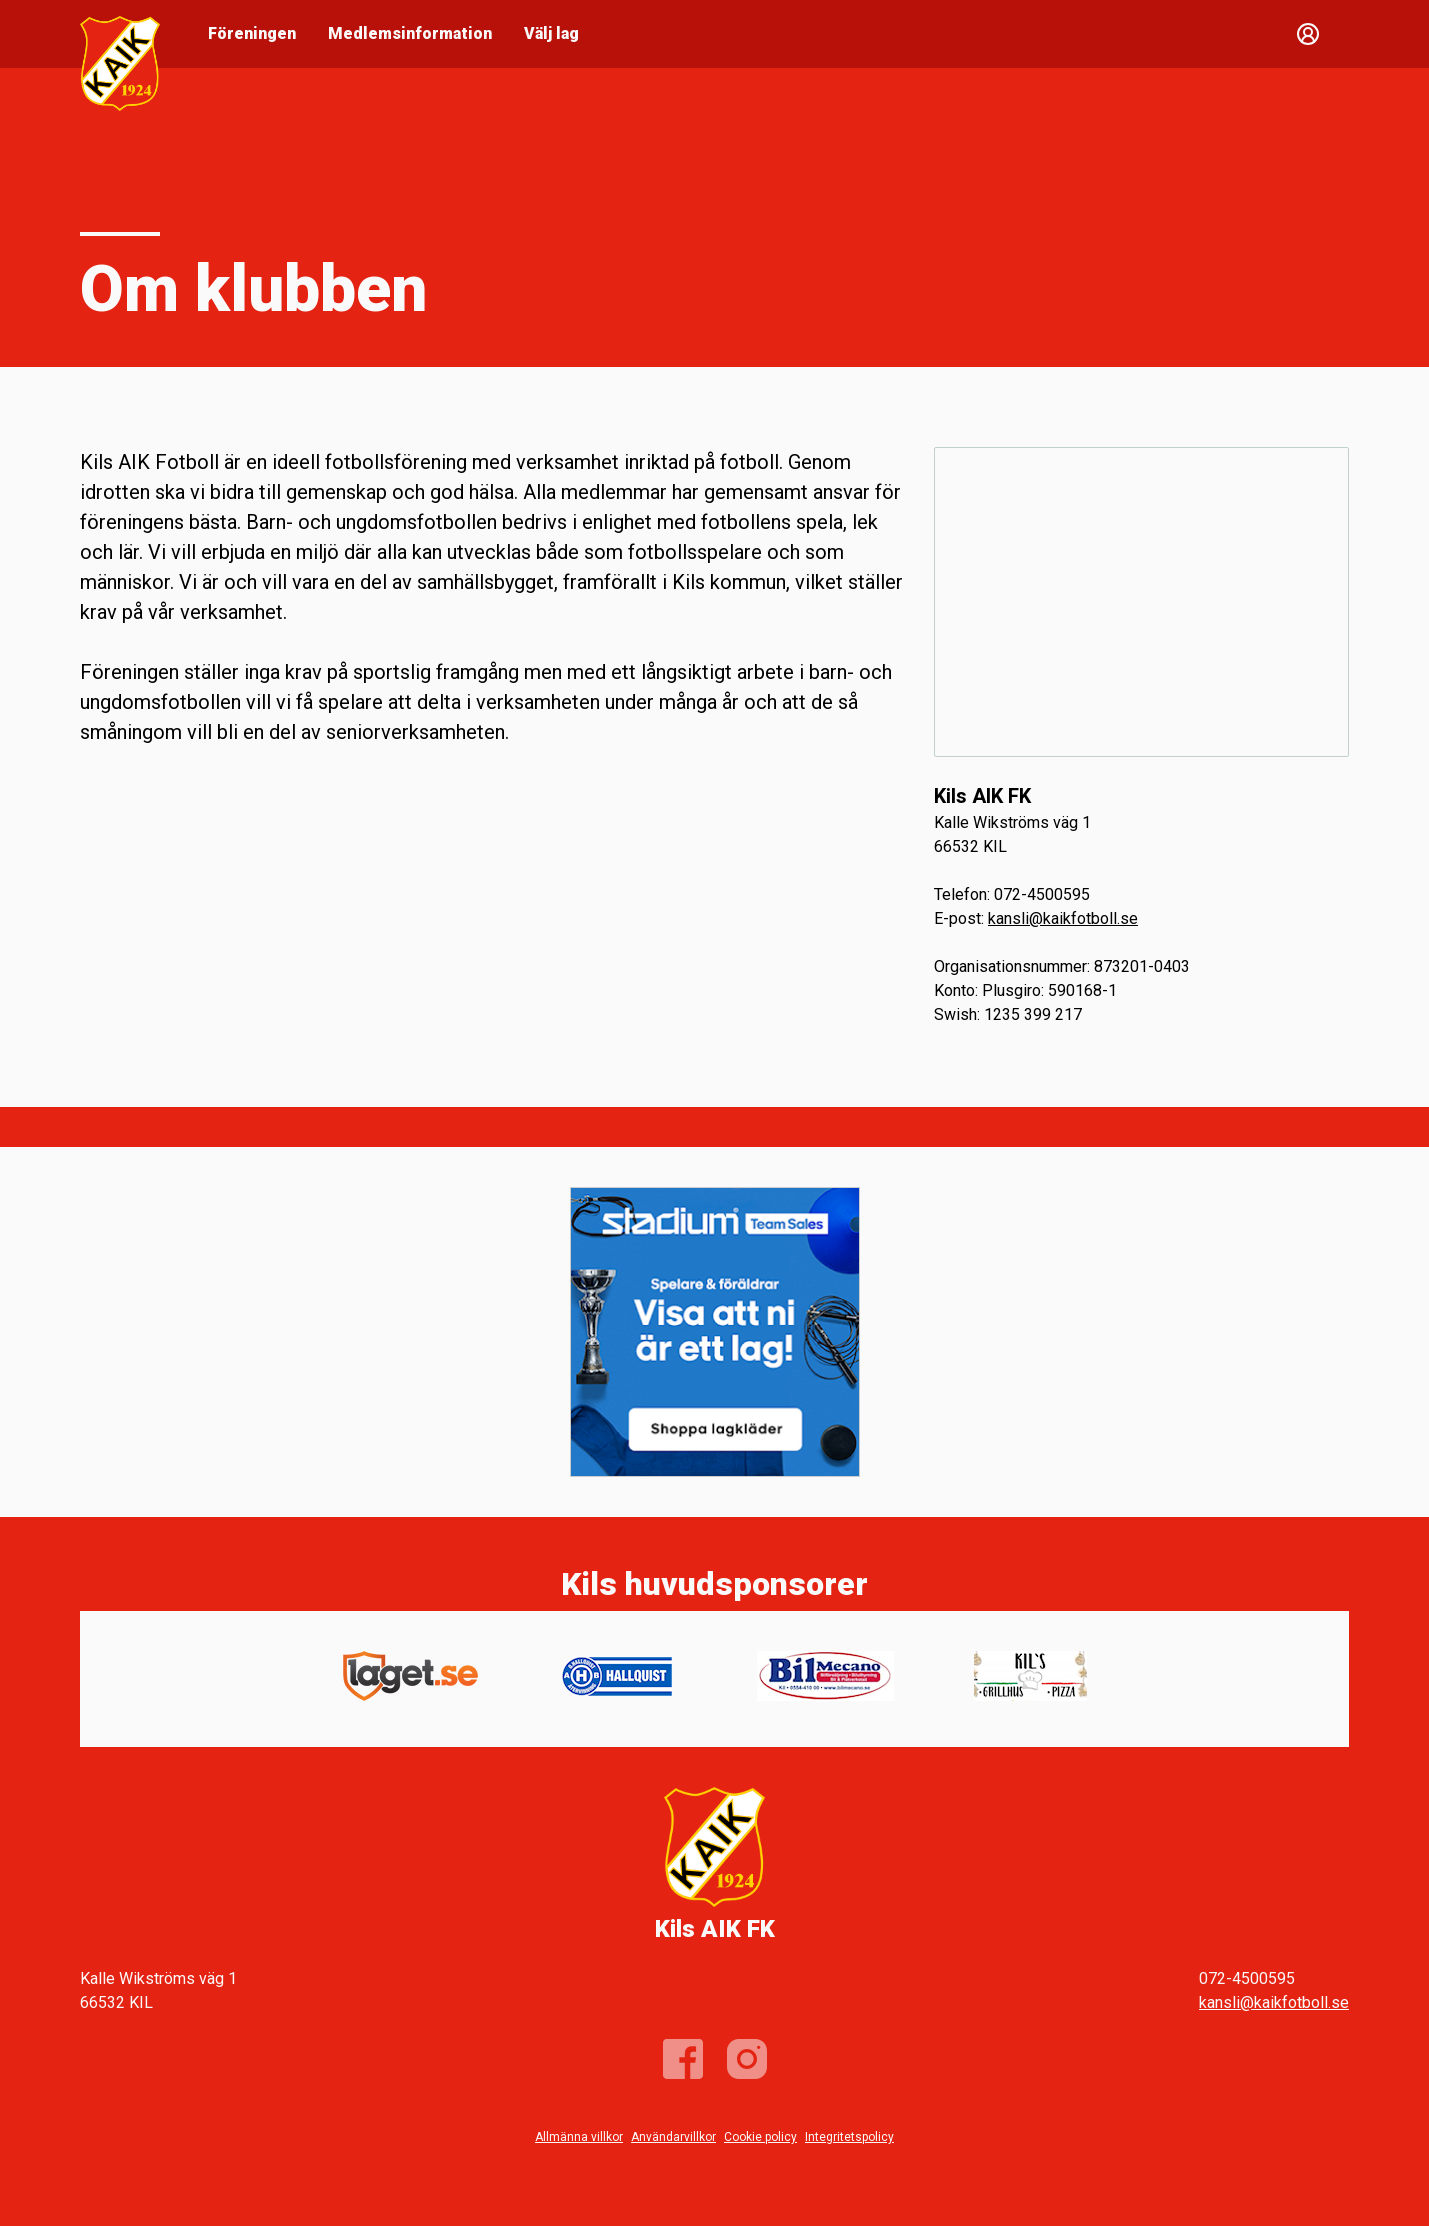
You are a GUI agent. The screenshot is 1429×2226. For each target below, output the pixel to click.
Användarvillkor (673, 2137)
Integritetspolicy (849, 2137)
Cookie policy (760, 2137)
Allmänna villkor (579, 2137)
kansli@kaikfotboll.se (1063, 918)
